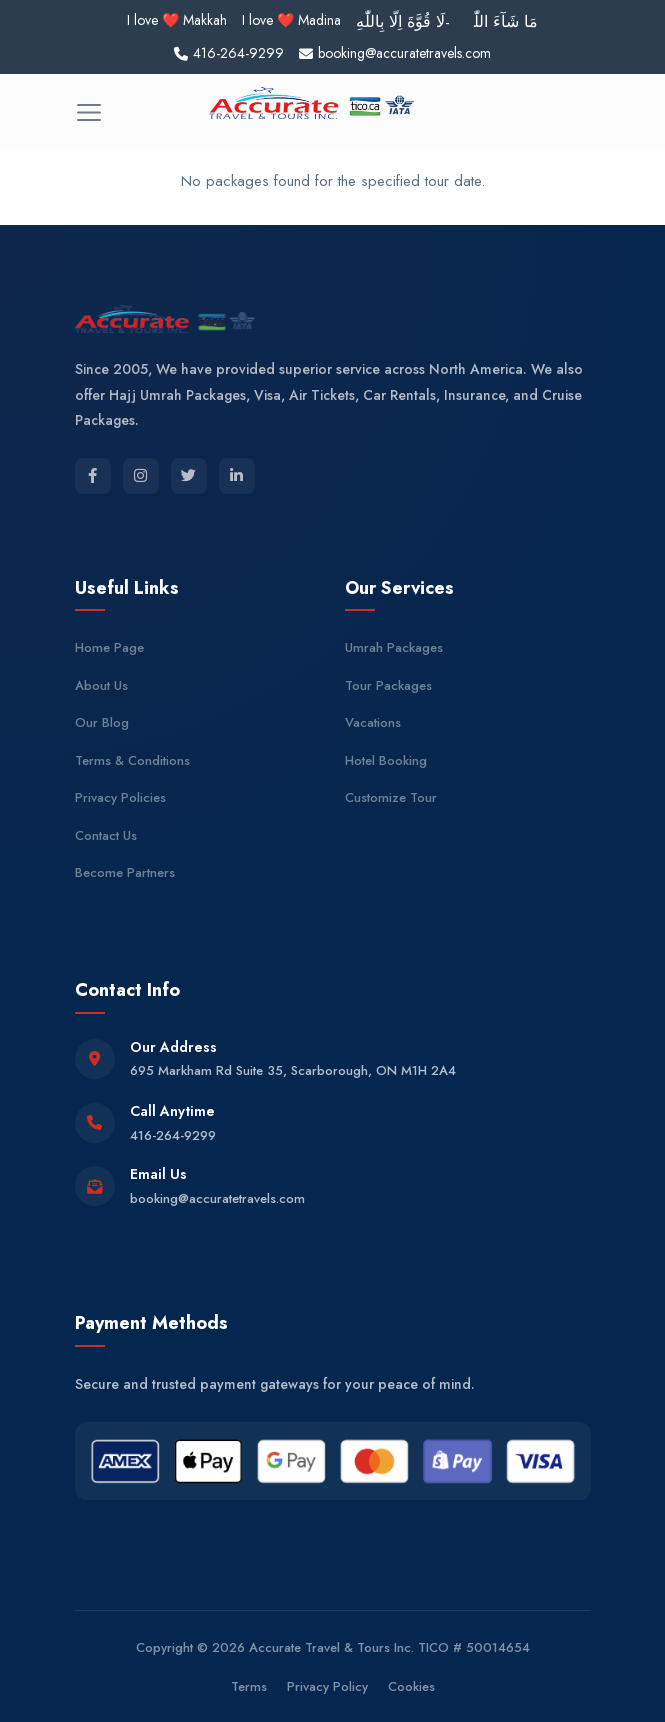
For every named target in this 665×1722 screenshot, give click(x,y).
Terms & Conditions (132, 760)
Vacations (373, 722)
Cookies (411, 1686)
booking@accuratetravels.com (217, 1198)
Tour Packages (388, 685)
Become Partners (125, 872)
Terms (249, 1686)
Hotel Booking (386, 760)
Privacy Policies (120, 797)
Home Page (109, 647)
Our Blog (102, 722)
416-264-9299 (173, 1135)
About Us (101, 685)
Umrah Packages (394, 647)
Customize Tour (391, 797)
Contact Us (106, 835)
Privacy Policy (327, 1686)
